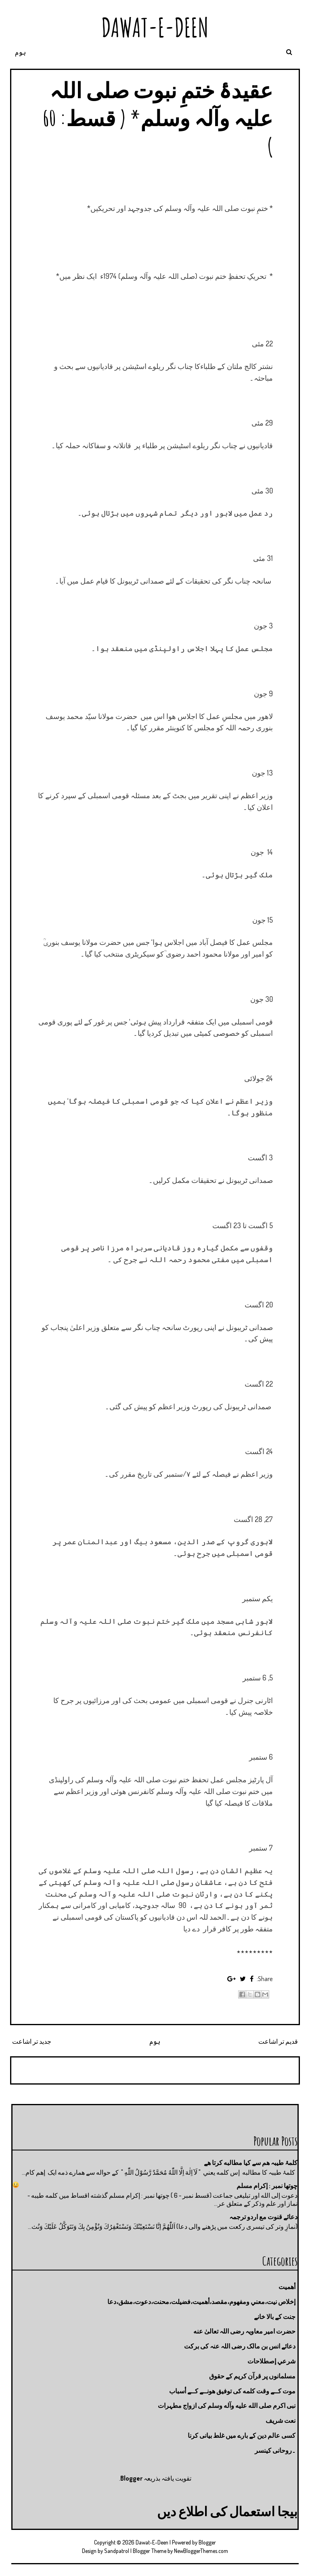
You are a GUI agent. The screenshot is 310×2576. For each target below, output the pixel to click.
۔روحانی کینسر (275, 2450)
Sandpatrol (116, 2550)
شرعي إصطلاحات (271, 2361)
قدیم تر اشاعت (278, 2041)
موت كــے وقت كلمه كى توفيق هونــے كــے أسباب (232, 2391)
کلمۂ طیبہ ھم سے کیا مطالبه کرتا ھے (250, 2163)
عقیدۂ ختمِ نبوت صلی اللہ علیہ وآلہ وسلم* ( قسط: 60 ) (158, 117)
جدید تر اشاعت (31, 2041)
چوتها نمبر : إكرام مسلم (267, 2186)
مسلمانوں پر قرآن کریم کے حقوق (252, 2376)
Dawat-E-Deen (155, 27)
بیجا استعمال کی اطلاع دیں (227, 2511)
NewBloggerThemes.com (201, 2550)
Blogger (131, 2478)
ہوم (20, 52)
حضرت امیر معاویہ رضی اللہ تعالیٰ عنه (244, 2331)
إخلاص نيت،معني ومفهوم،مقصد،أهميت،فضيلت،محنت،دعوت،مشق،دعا (201, 2302)
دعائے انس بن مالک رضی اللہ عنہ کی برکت (239, 2346)
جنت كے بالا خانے (274, 2316)
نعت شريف (280, 2420)
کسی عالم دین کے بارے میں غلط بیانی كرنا (241, 2435)
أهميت (287, 2287)
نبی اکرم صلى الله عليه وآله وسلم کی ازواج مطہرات (226, 2405)
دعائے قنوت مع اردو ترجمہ (263, 2217)
